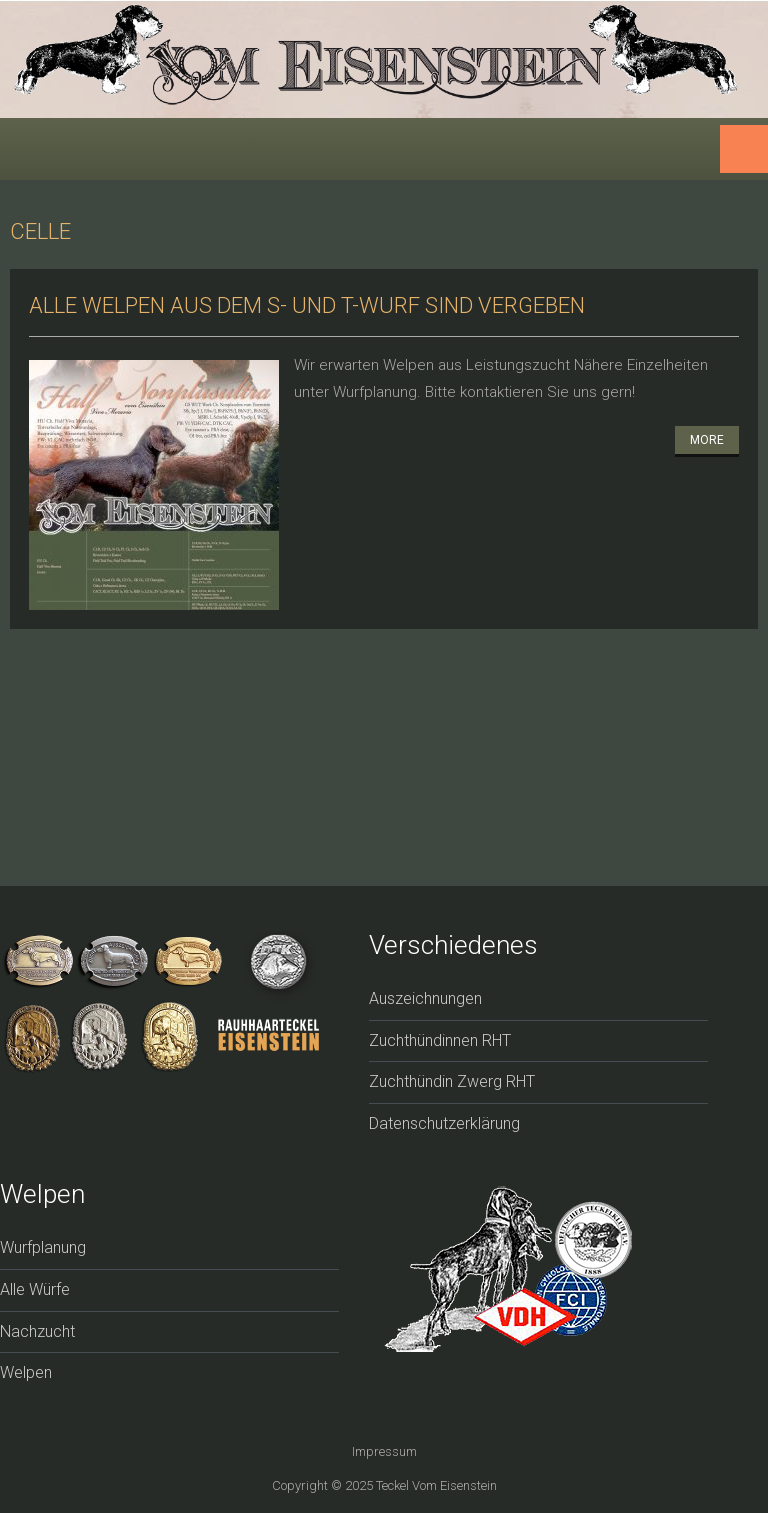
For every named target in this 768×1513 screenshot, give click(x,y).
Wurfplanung (43, 1247)
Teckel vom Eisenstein (436, 1485)
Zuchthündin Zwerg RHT (452, 1081)
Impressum (384, 1451)
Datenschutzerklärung (444, 1123)
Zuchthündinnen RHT (440, 1040)
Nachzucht (37, 1331)
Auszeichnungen (425, 998)
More (707, 440)
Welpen (26, 1372)
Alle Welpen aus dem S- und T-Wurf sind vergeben (307, 305)
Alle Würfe (35, 1289)
